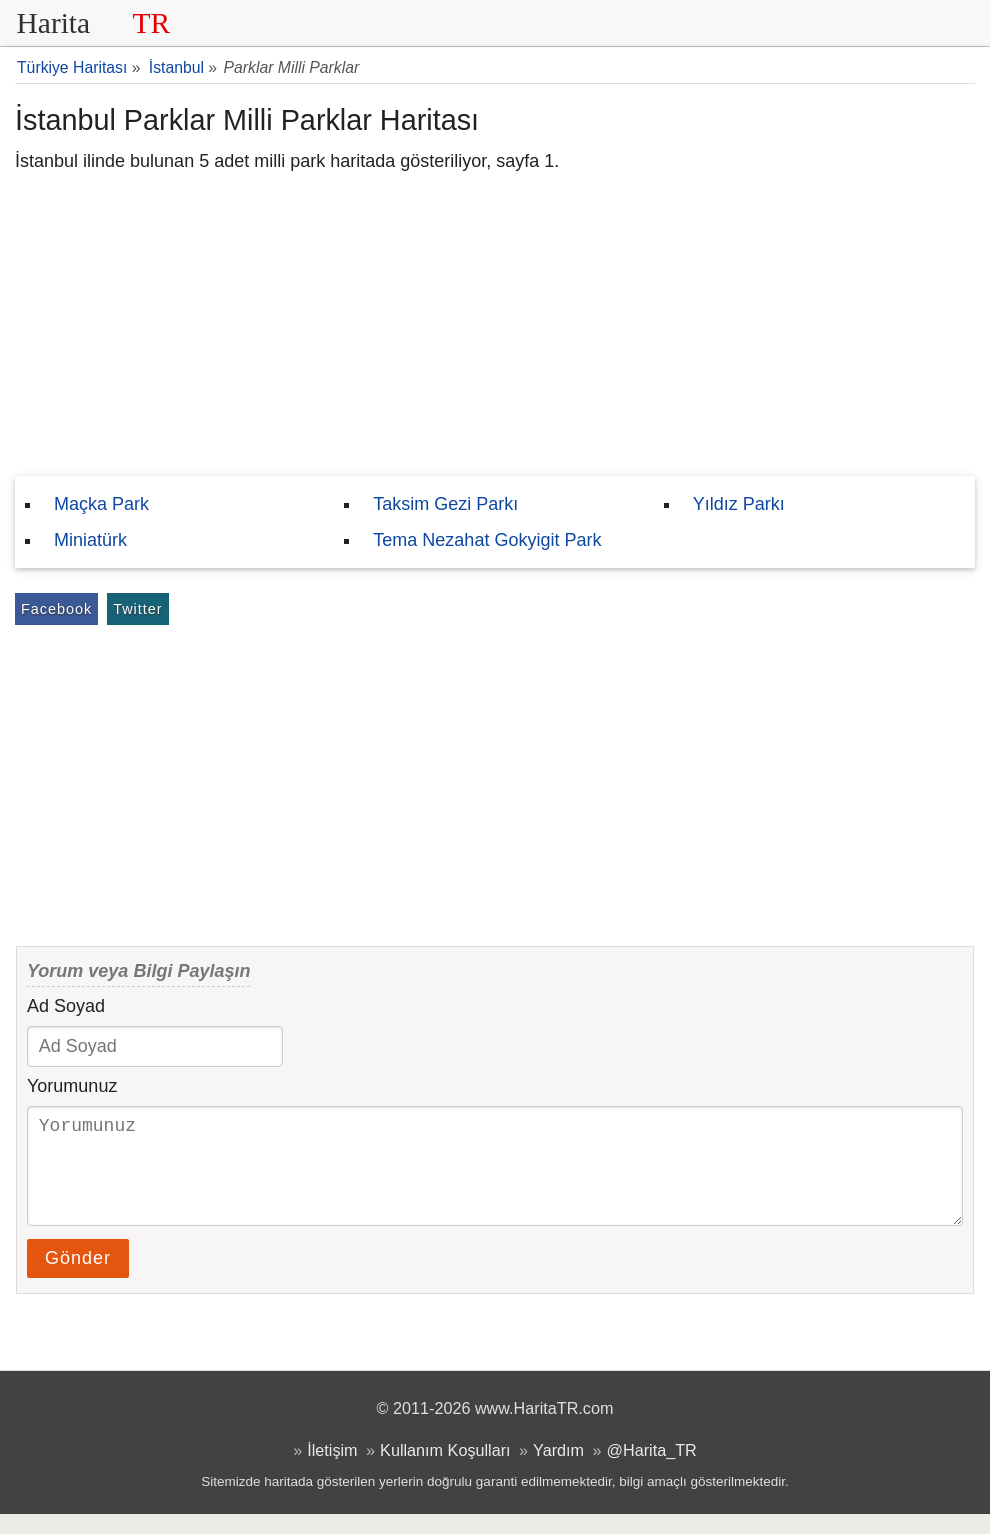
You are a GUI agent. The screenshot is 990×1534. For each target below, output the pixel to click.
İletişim (332, 1470)
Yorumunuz (72, 1086)
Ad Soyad (66, 1006)
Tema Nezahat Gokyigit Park (487, 540)
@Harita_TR (652, 1470)
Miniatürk (90, 540)
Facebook (56, 609)
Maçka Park (101, 504)
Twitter (137, 609)
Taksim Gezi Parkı (445, 504)
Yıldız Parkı (739, 504)
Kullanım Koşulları (445, 1470)
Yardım (558, 1470)
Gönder (78, 1278)
